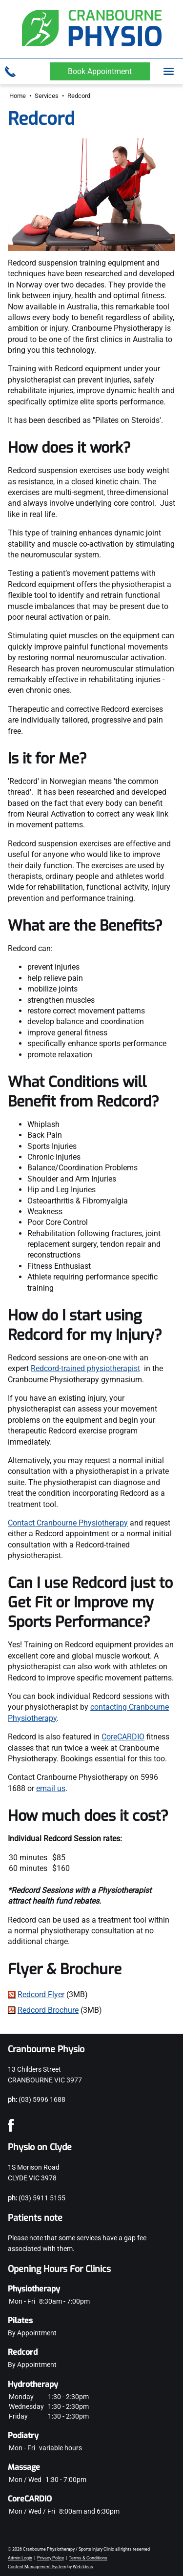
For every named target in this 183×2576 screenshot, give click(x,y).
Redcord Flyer (41, 1994)
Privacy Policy (50, 2558)
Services (47, 95)
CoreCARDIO (123, 1736)
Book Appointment (100, 71)
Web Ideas (83, 2566)
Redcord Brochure (48, 2010)
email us (50, 1788)
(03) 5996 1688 (42, 2099)
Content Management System (37, 2566)
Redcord (78, 95)
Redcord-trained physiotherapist (85, 1368)
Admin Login (20, 2558)
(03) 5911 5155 (42, 2198)
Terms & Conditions (88, 2558)
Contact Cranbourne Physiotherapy (68, 1522)
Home (17, 95)
